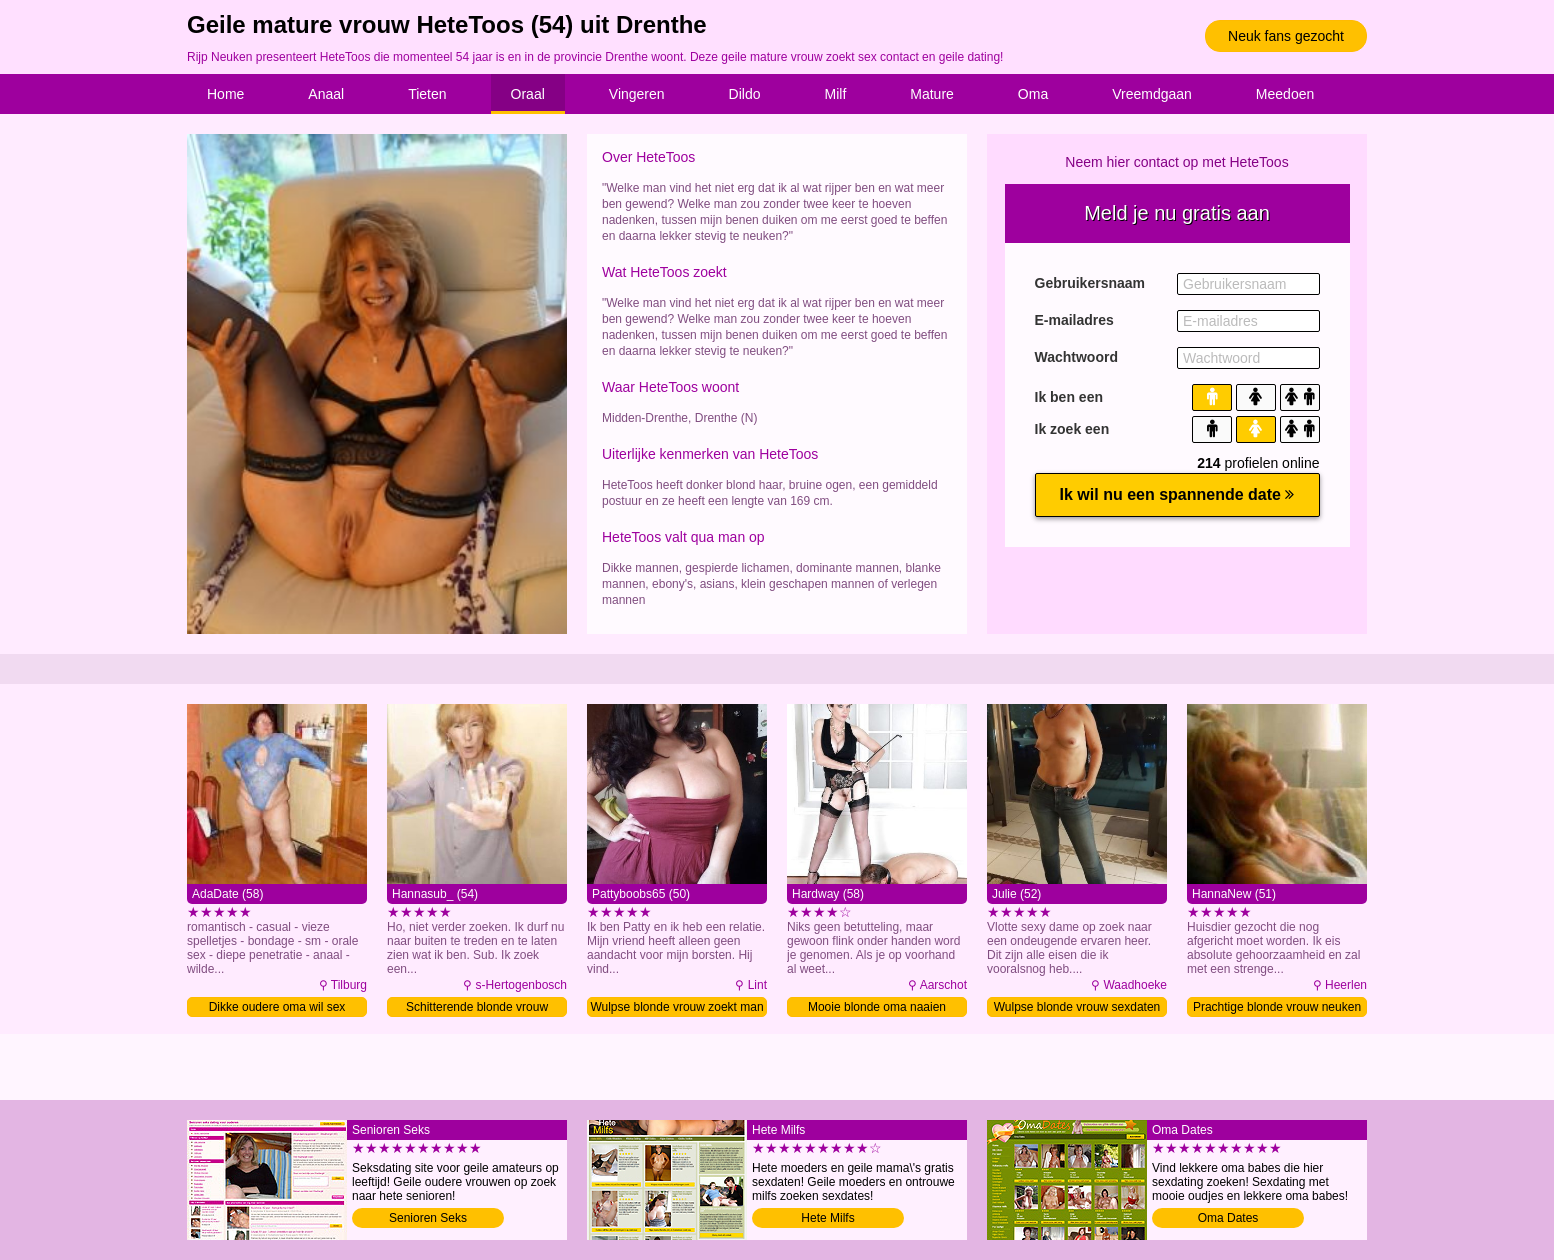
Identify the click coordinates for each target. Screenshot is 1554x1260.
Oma (1033, 94)
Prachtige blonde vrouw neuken (1277, 1007)
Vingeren (637, 94)
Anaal (326, 94)
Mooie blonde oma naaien (877, 1007)
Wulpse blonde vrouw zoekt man (676, 1007)
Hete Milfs (827, 1218)
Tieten (427, 94)
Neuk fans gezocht (1286, 36)
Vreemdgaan (1152, 94)
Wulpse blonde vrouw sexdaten (1077, 1007)
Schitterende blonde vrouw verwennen (477, 1008)
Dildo (745, 94)
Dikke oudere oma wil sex (277, 1007)
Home (225, 94)
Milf (836, 94)
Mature (932, 94)
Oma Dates (1228, 1218)
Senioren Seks (428, 1218)
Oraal (528, 94)
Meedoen (1285, 94)
